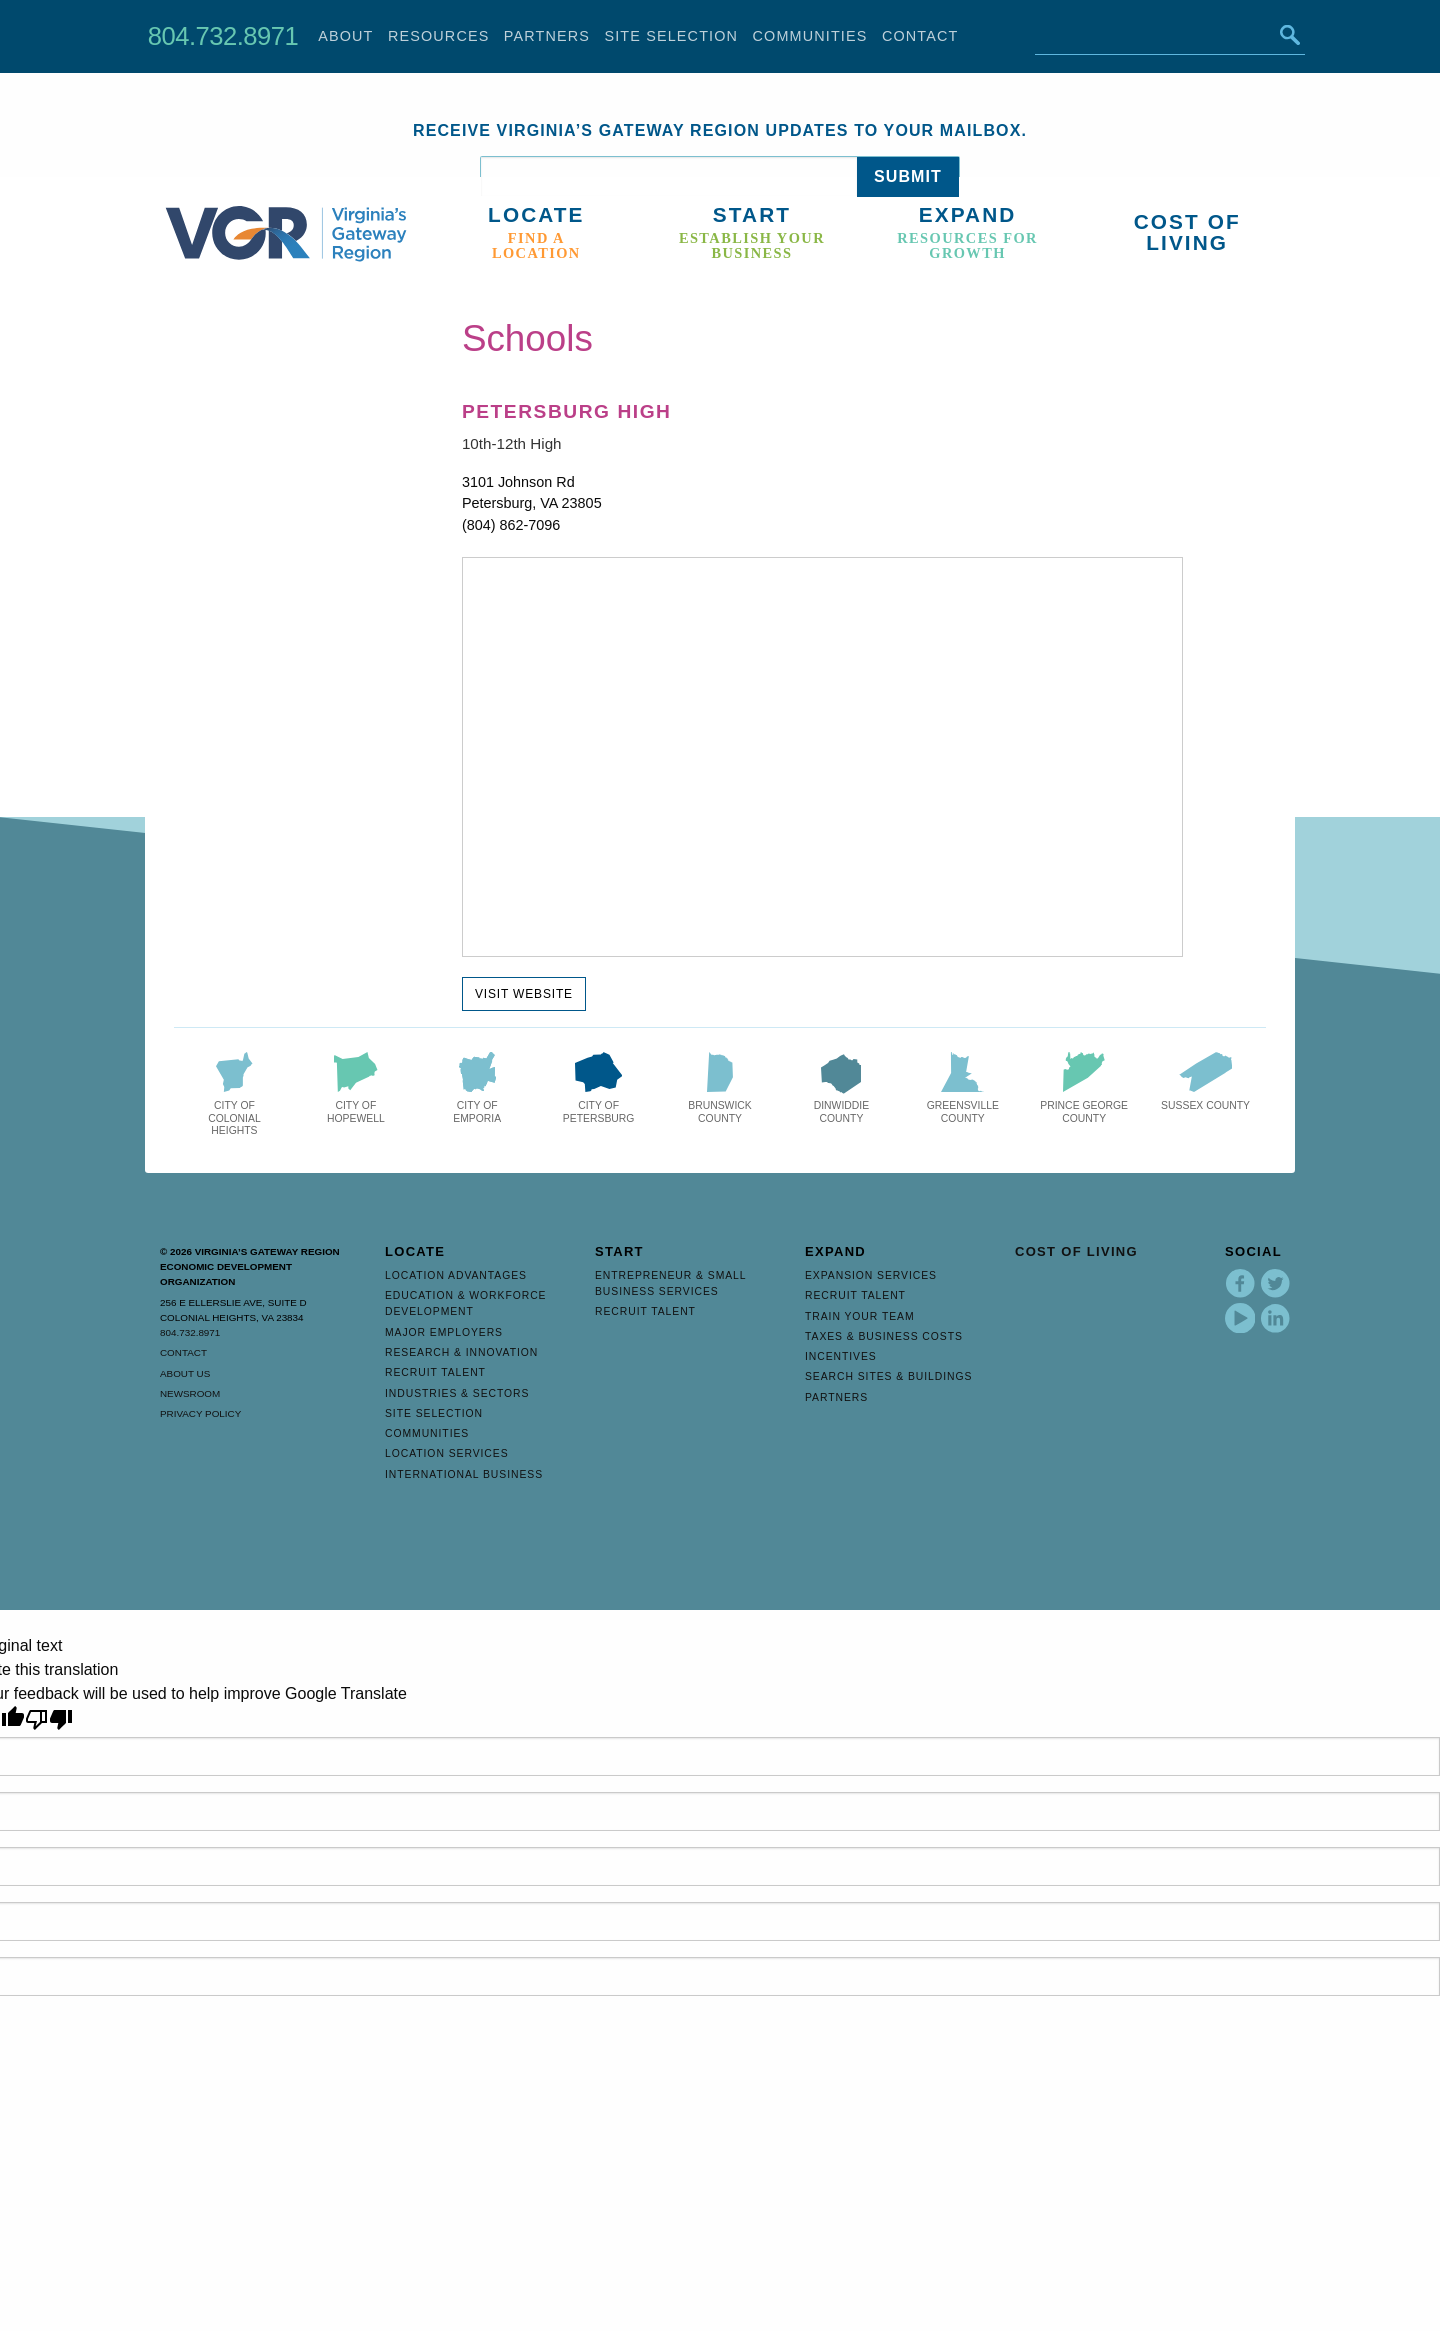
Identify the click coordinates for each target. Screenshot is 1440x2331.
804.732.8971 (223, 36)
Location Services (447, 1453)
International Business (464, 1474)
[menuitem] (541, 233)
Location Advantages (456, 1275)
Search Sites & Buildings (888, 1376)
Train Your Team (860, 1316)
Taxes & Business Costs (884, 1336)
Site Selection (671, 36)
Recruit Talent (435, 1372)
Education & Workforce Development (465, 1303)
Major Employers (444, 1332)
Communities (810, 36)
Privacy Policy (200, 1413)
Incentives (841, 1356)
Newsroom (190, 1393)
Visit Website (524, 994)
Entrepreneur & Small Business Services (670, 1283)
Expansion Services (871, 1275)
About (345, 36)
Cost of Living (1076, 1251)
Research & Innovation (461, 1352)
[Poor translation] (49, 1719)
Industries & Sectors (457, 1393)
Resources (439, 36)
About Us (185, 1373)
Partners (547, 36)
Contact (920, 36)
